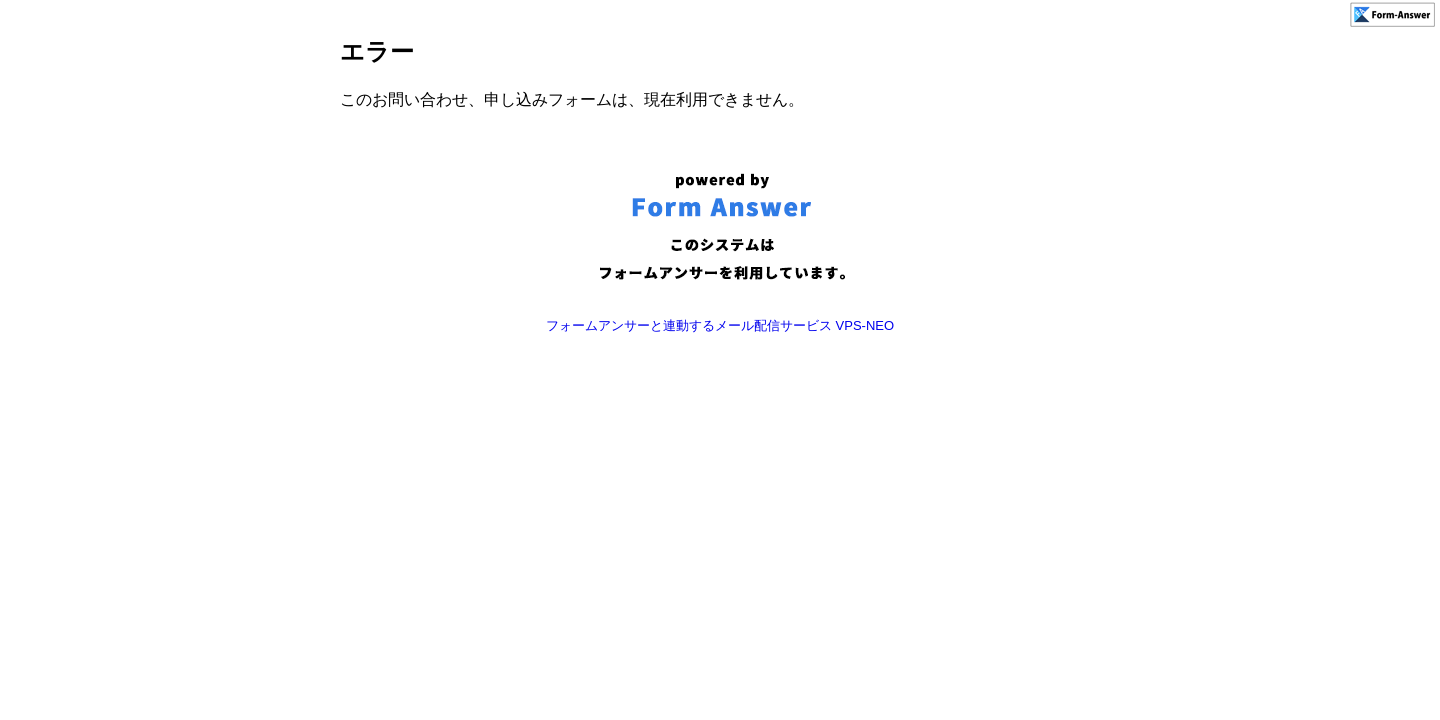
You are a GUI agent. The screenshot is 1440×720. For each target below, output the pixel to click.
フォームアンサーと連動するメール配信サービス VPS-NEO (720, 325)
